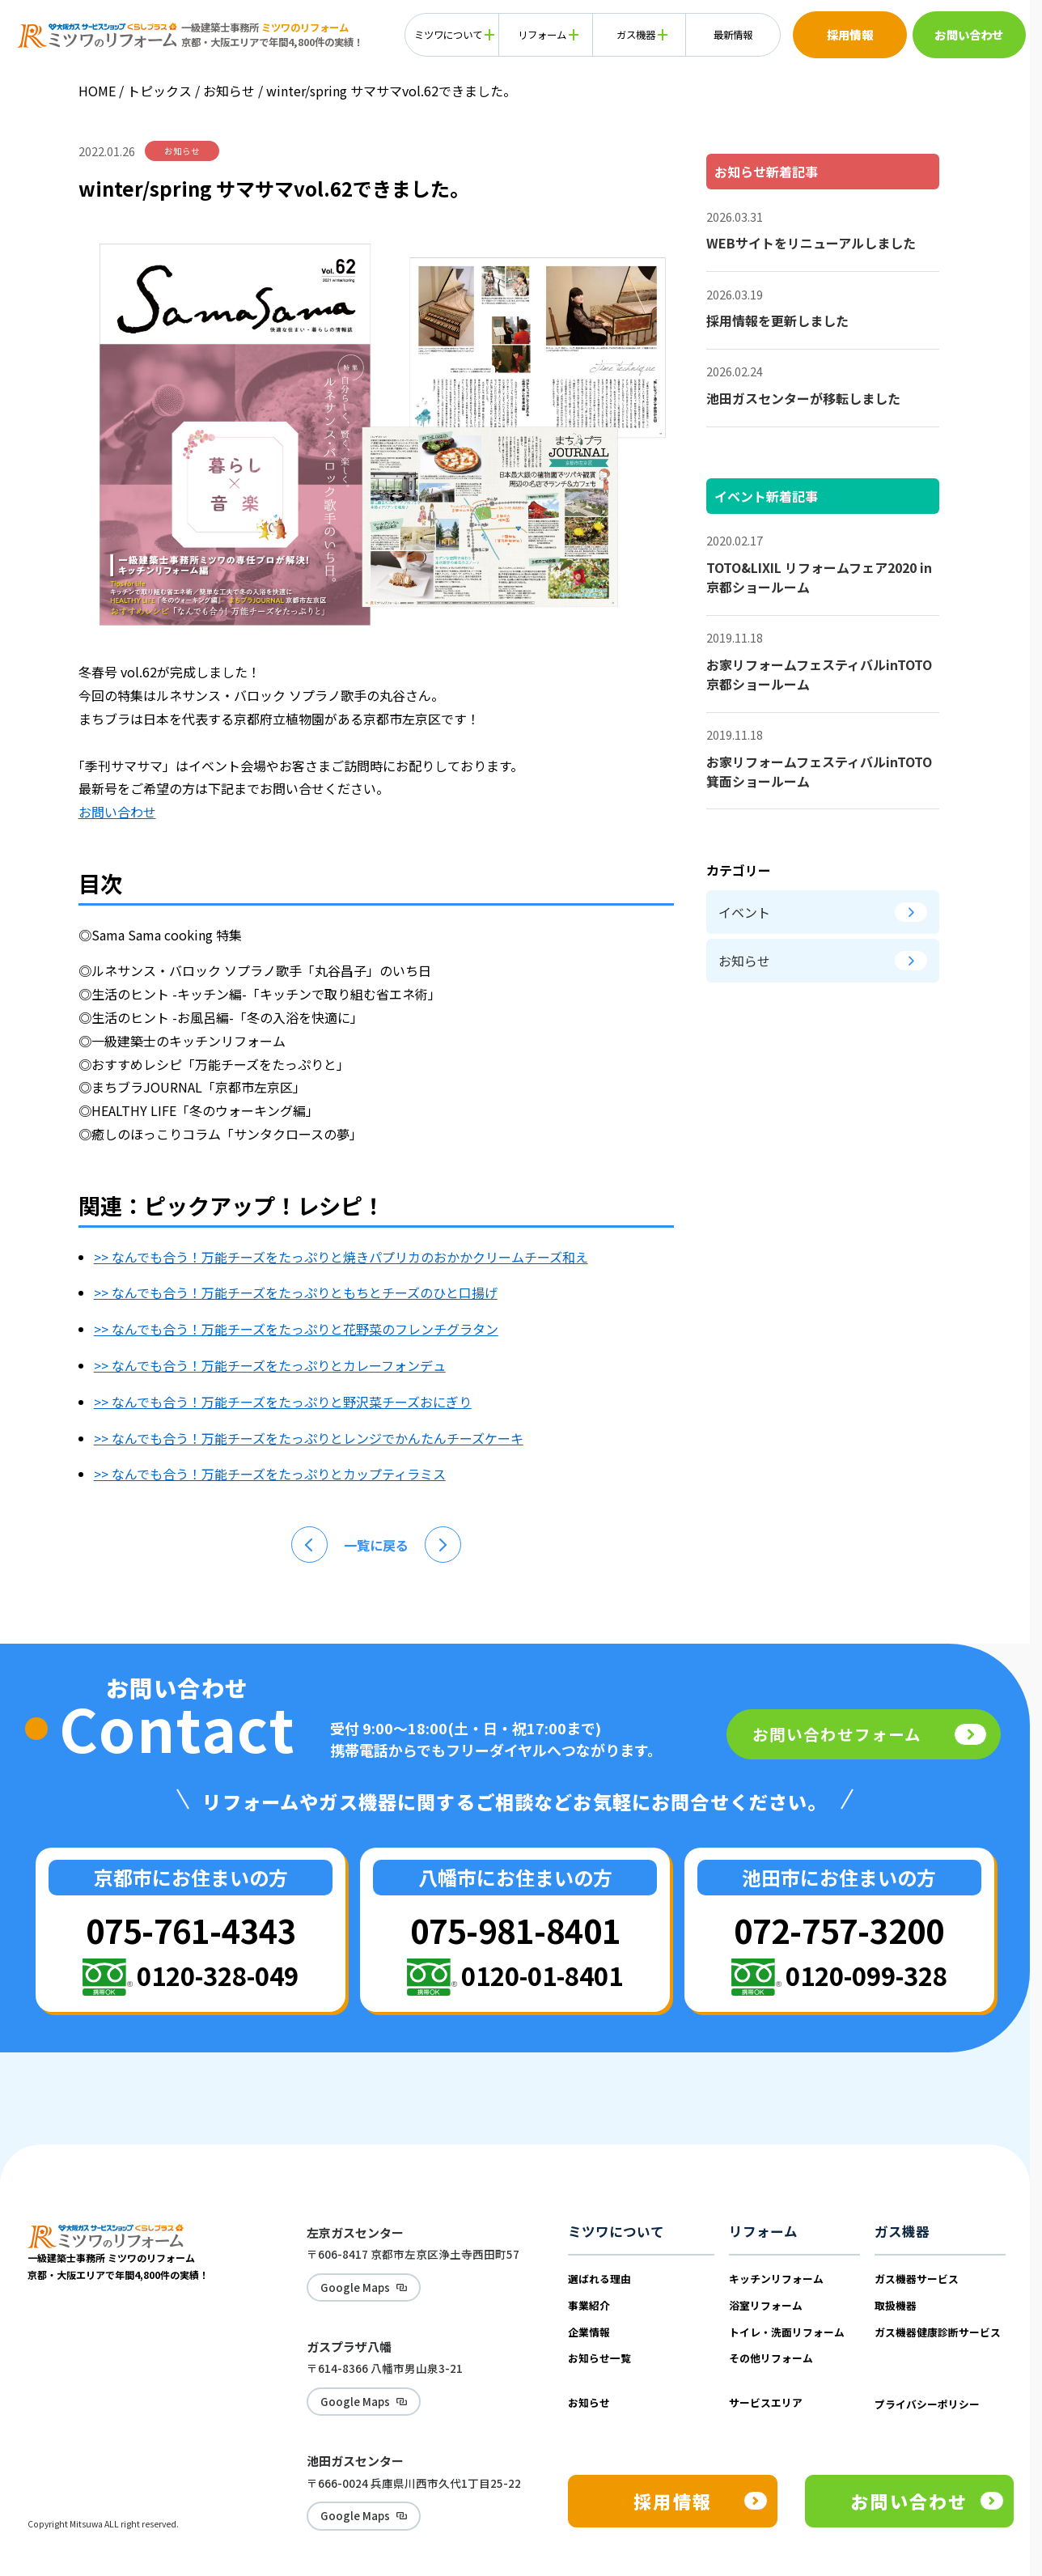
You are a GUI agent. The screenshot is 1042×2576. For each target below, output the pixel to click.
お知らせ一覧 (599, 2358)
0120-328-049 (218, 1975)
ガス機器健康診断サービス (938, 2332)
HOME (97, 90)
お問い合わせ (117, 811)
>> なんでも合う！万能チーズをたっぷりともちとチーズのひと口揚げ (296, 1292)
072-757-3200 (839, 1930)
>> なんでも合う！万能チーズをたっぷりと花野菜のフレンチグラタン (296, 1329)
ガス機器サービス (917, 2278)
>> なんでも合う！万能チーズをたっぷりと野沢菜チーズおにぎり (283, 1401)
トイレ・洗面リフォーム (787, 2332)
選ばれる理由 (599, 2278)
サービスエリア (766, 2402)
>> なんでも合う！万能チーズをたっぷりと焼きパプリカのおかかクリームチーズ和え (341, 1257)
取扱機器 (896, 2305)
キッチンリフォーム (776, 2278)
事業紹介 (589, 2305)
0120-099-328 (866, 1975)
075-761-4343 (191, 1930)
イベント (822, 912)
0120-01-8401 (542, 1975)
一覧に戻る (376, 1545)
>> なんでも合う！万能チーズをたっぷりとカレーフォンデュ (270, 1365)
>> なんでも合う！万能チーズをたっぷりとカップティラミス (270, 1473)
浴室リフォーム (766, 2305)
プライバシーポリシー (927, 2404)
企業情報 (589, 2332)
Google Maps (346, 2285)
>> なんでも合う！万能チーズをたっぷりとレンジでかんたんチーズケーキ (308, 1438)
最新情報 (733, 35)
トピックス (159, 90)
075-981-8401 (515, 1930)
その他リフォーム (771, 2358)
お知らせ (230, 90)
